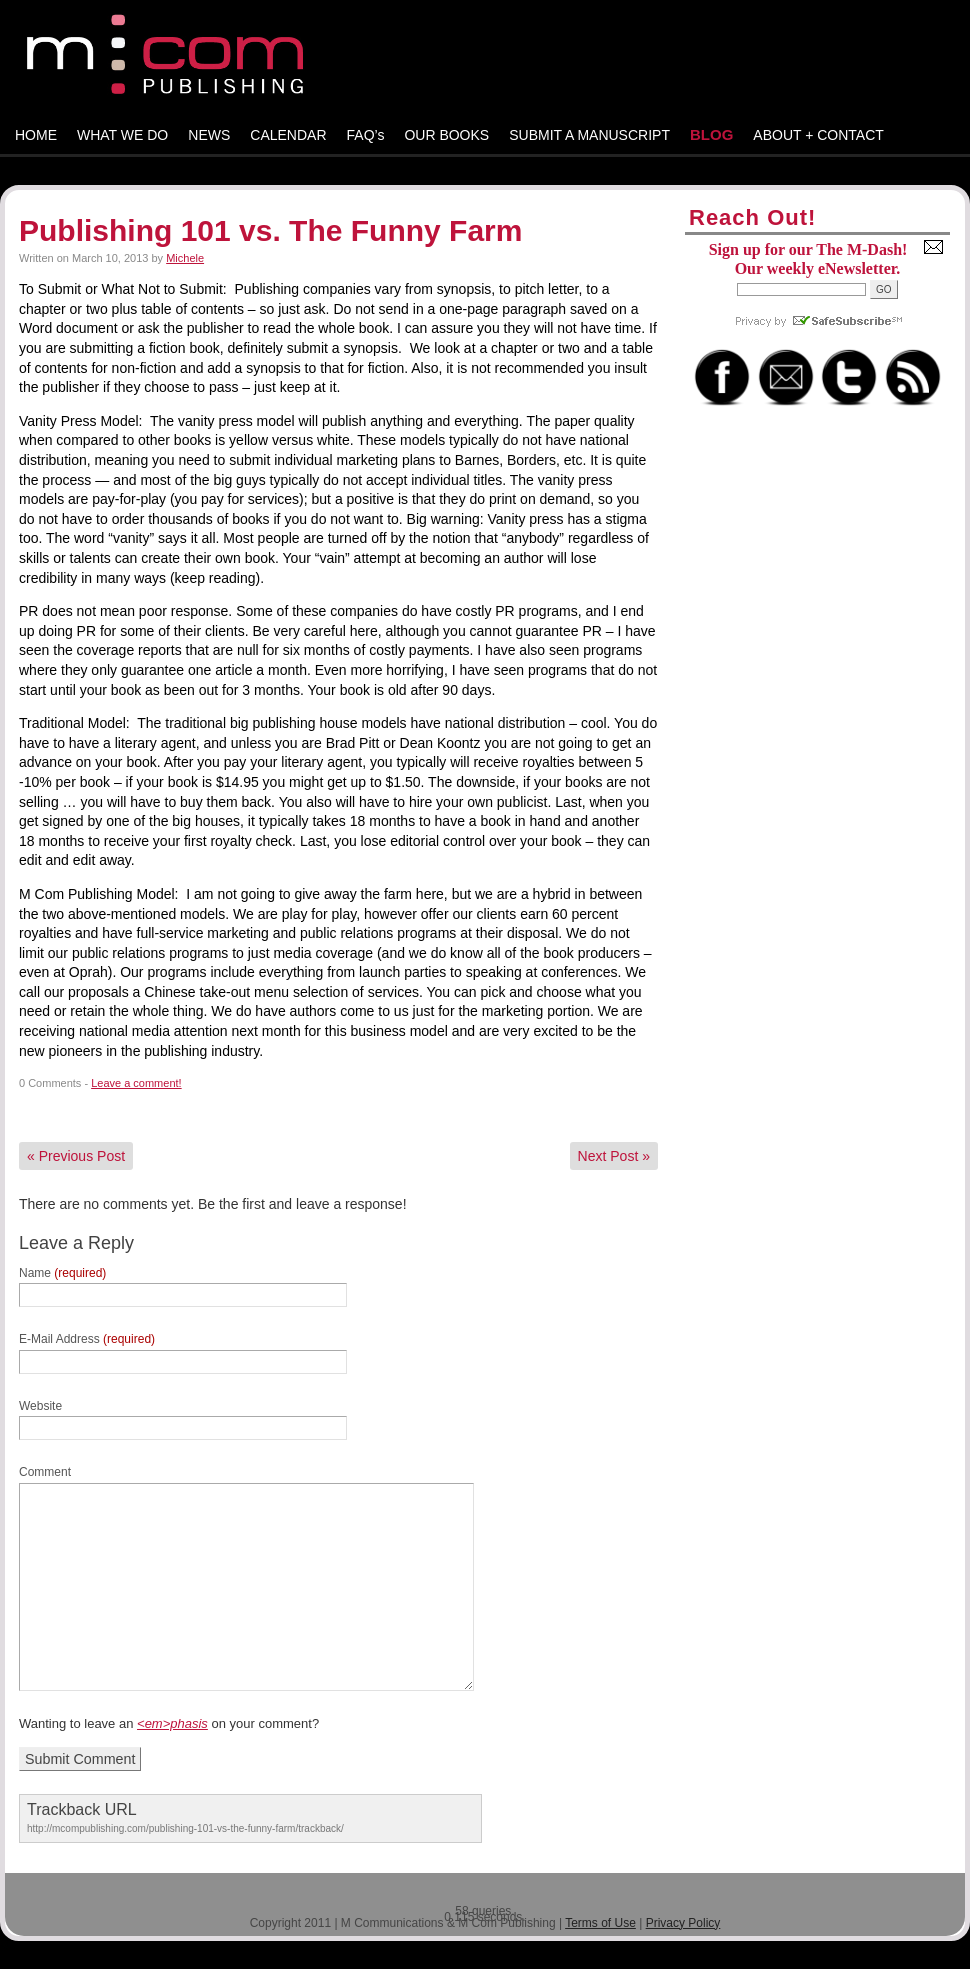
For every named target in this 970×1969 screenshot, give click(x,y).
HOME (36, 135)
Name (62, 1273)
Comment (45, 1472)
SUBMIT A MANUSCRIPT (589, 135)
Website (40, 1406)
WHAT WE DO (122, 135)
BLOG (711, 134)
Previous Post (76, 1156)
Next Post (614, 1156)
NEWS (209, 135)
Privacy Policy (683, 1923)
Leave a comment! (136, 1083)
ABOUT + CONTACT (818, 135)
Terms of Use (600, 1923)
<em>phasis (172, 1723)
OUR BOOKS (446, 135)
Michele (185, 258)
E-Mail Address (87, 1339)
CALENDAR (288, 135)
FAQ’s (366, 135)
